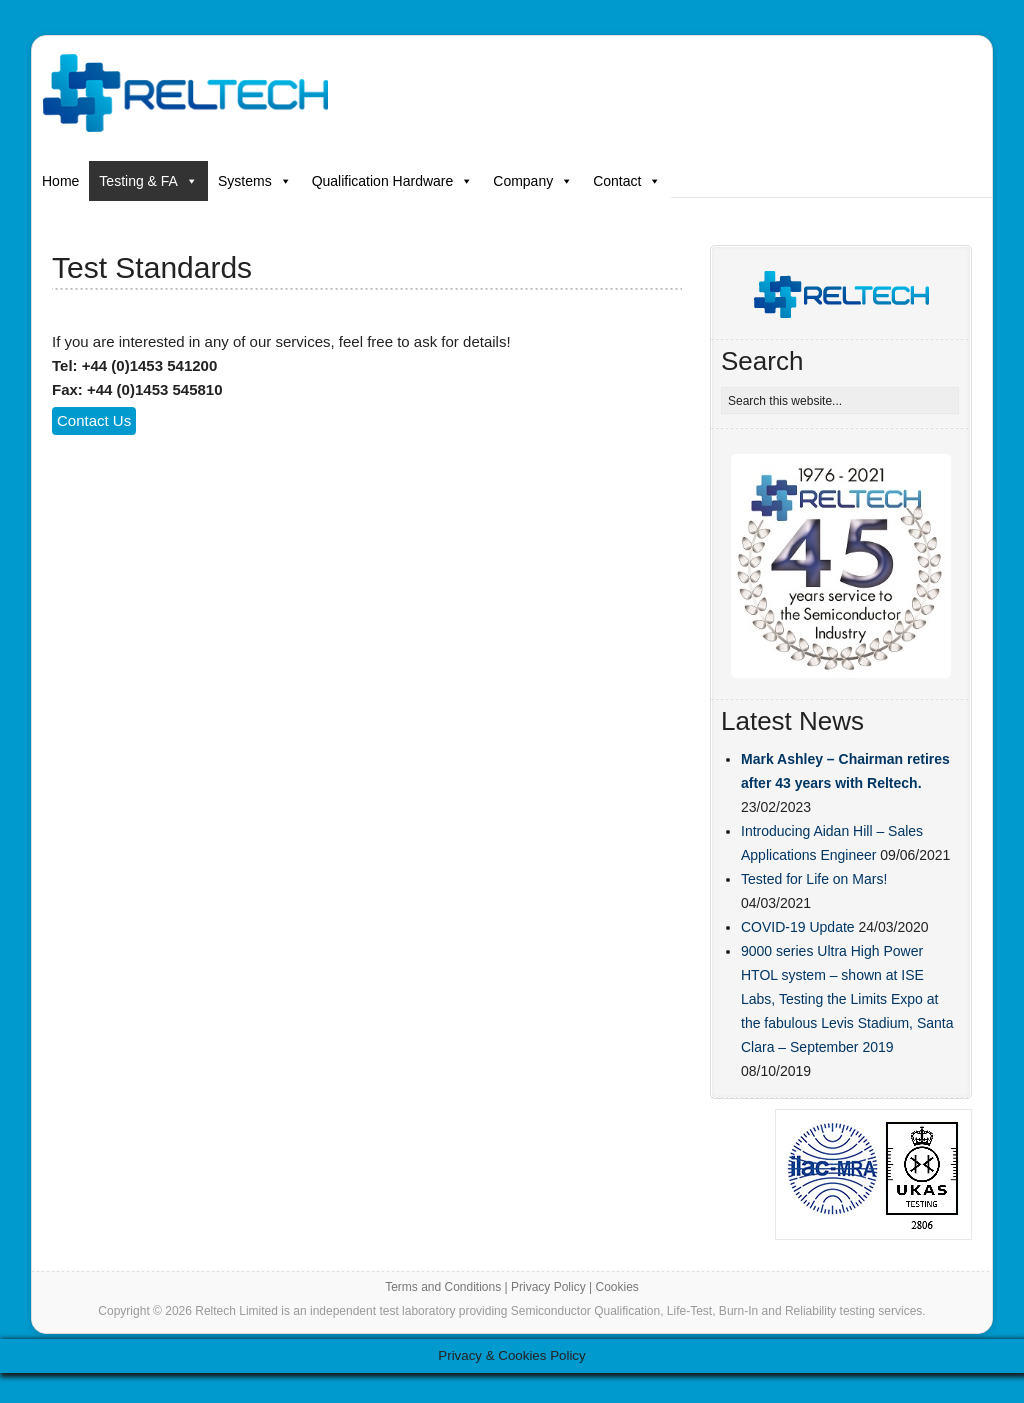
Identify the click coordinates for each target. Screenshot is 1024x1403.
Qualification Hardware (393, 181)
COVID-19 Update (798, 927)
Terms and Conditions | (448, 1287)
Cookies (616, 1287)
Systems (255, 181)
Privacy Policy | (553, 1287)
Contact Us (94, 420)
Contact (627, 181)
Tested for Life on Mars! (814, 879)
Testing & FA (148, 181)
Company (533, 181)
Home (60, 181)
